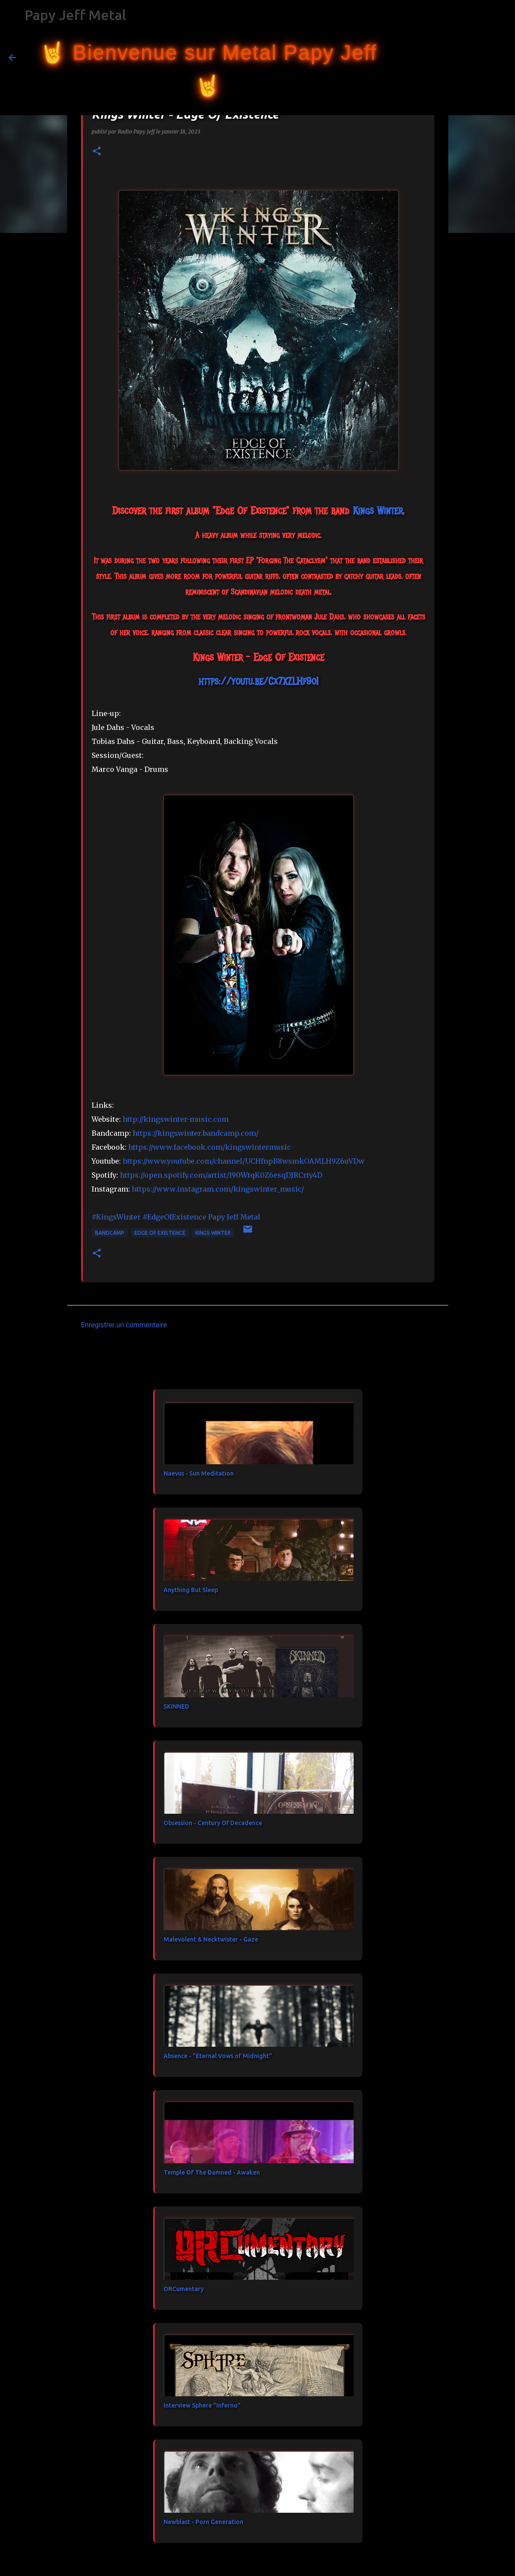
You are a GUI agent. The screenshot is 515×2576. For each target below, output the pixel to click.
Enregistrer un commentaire (124, 1325)
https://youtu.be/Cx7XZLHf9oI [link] (258, 681)
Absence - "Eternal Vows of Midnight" (218, 2055)
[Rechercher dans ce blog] (462, 57)
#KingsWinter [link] (116, 1217)
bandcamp (109, 1233)
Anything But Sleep (191, 1589)
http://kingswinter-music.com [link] (176, 1119)
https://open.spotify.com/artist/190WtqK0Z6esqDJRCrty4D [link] (221, 1175)
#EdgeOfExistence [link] (174, 1217)
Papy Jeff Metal (75, 15)
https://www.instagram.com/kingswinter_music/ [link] (218, 1189)
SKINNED (176, 1706)
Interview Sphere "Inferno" (202, 2405)
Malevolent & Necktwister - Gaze (211, 1939)
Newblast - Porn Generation (203, 2521)
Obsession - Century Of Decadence (213, 1822)
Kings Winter (213, 1233)
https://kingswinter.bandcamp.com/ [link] (196, 1133)
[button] (97, 152)
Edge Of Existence (159, 1233)
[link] (377, 510)
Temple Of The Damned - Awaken (212, 2172)
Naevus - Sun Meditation (199, 1473)
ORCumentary (184, 2288)
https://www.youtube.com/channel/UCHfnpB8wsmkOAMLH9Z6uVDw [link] (244, 1161)
